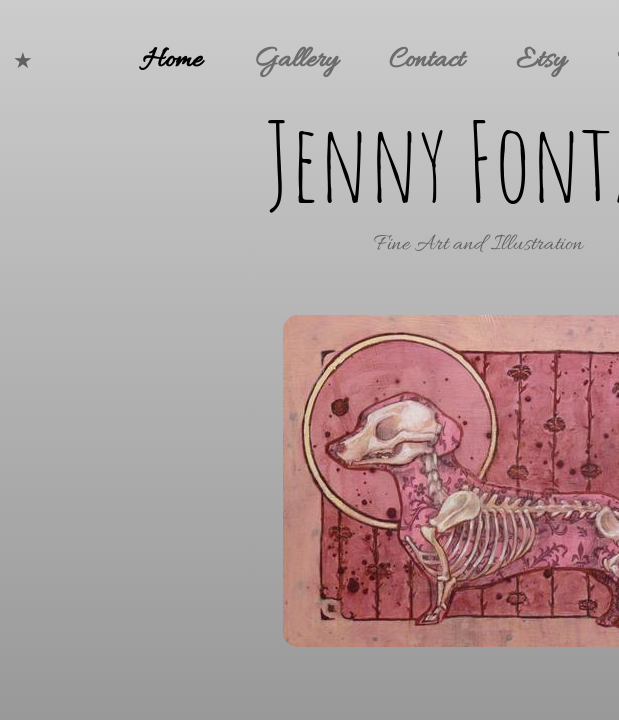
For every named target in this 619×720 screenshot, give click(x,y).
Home (172, 61)
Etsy (540, 61)
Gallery (295, 61)
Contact (426, 61)
